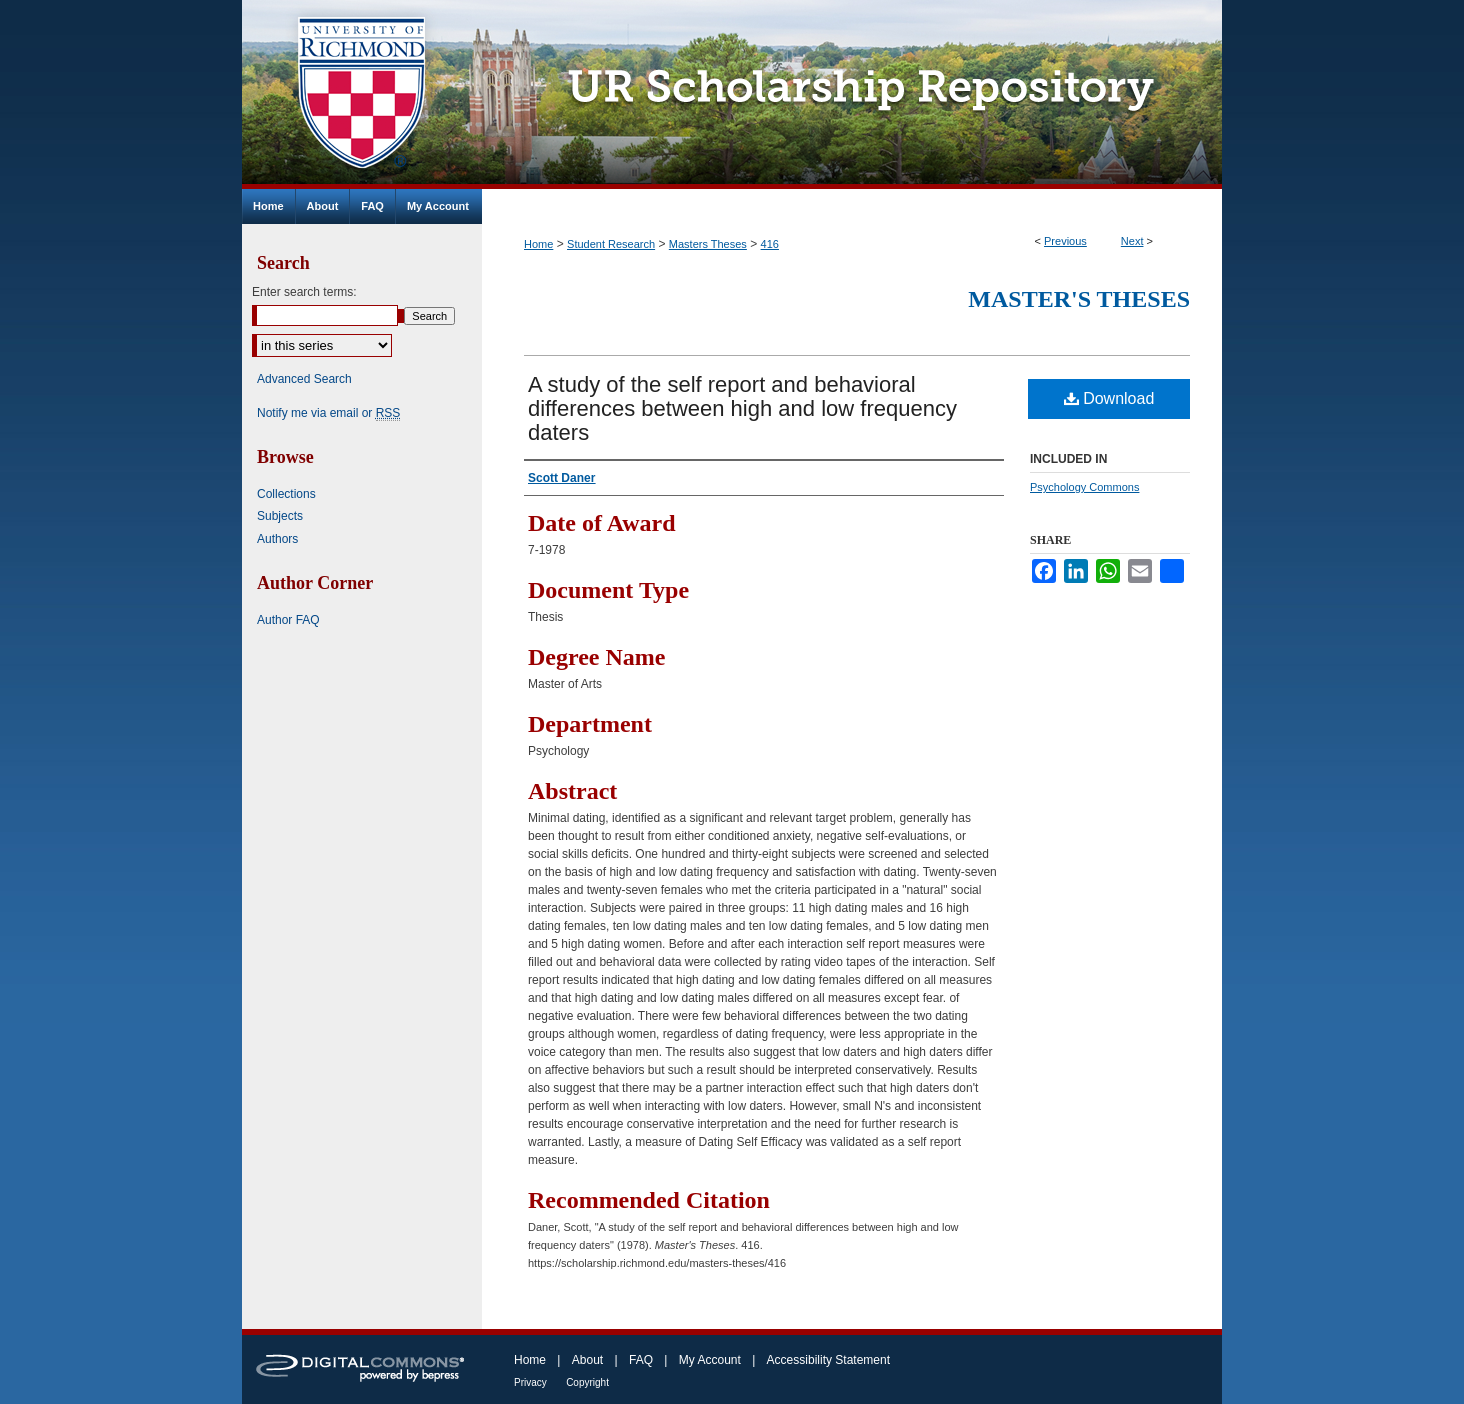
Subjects (280, 516)
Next (1132, 241)
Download (1109, 398)
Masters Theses (708, 244)
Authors (277, 539)
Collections (286, 494)
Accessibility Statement (828, 1360)
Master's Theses (1079, 299)
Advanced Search (304, 379)
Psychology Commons (1084, 487)
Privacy (530, 1382)
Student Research (611, 244)
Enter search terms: (304, 292)
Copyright (587, 1382)
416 (770, 244)
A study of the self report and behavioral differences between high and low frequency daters (742, 408)
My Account (710, 1360)
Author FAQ (288, 620)
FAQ (641, 1360)
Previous (1065, 241)
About (587, 1360)
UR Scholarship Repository (852, 94)
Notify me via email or (328, 413)
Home (538, 244)
